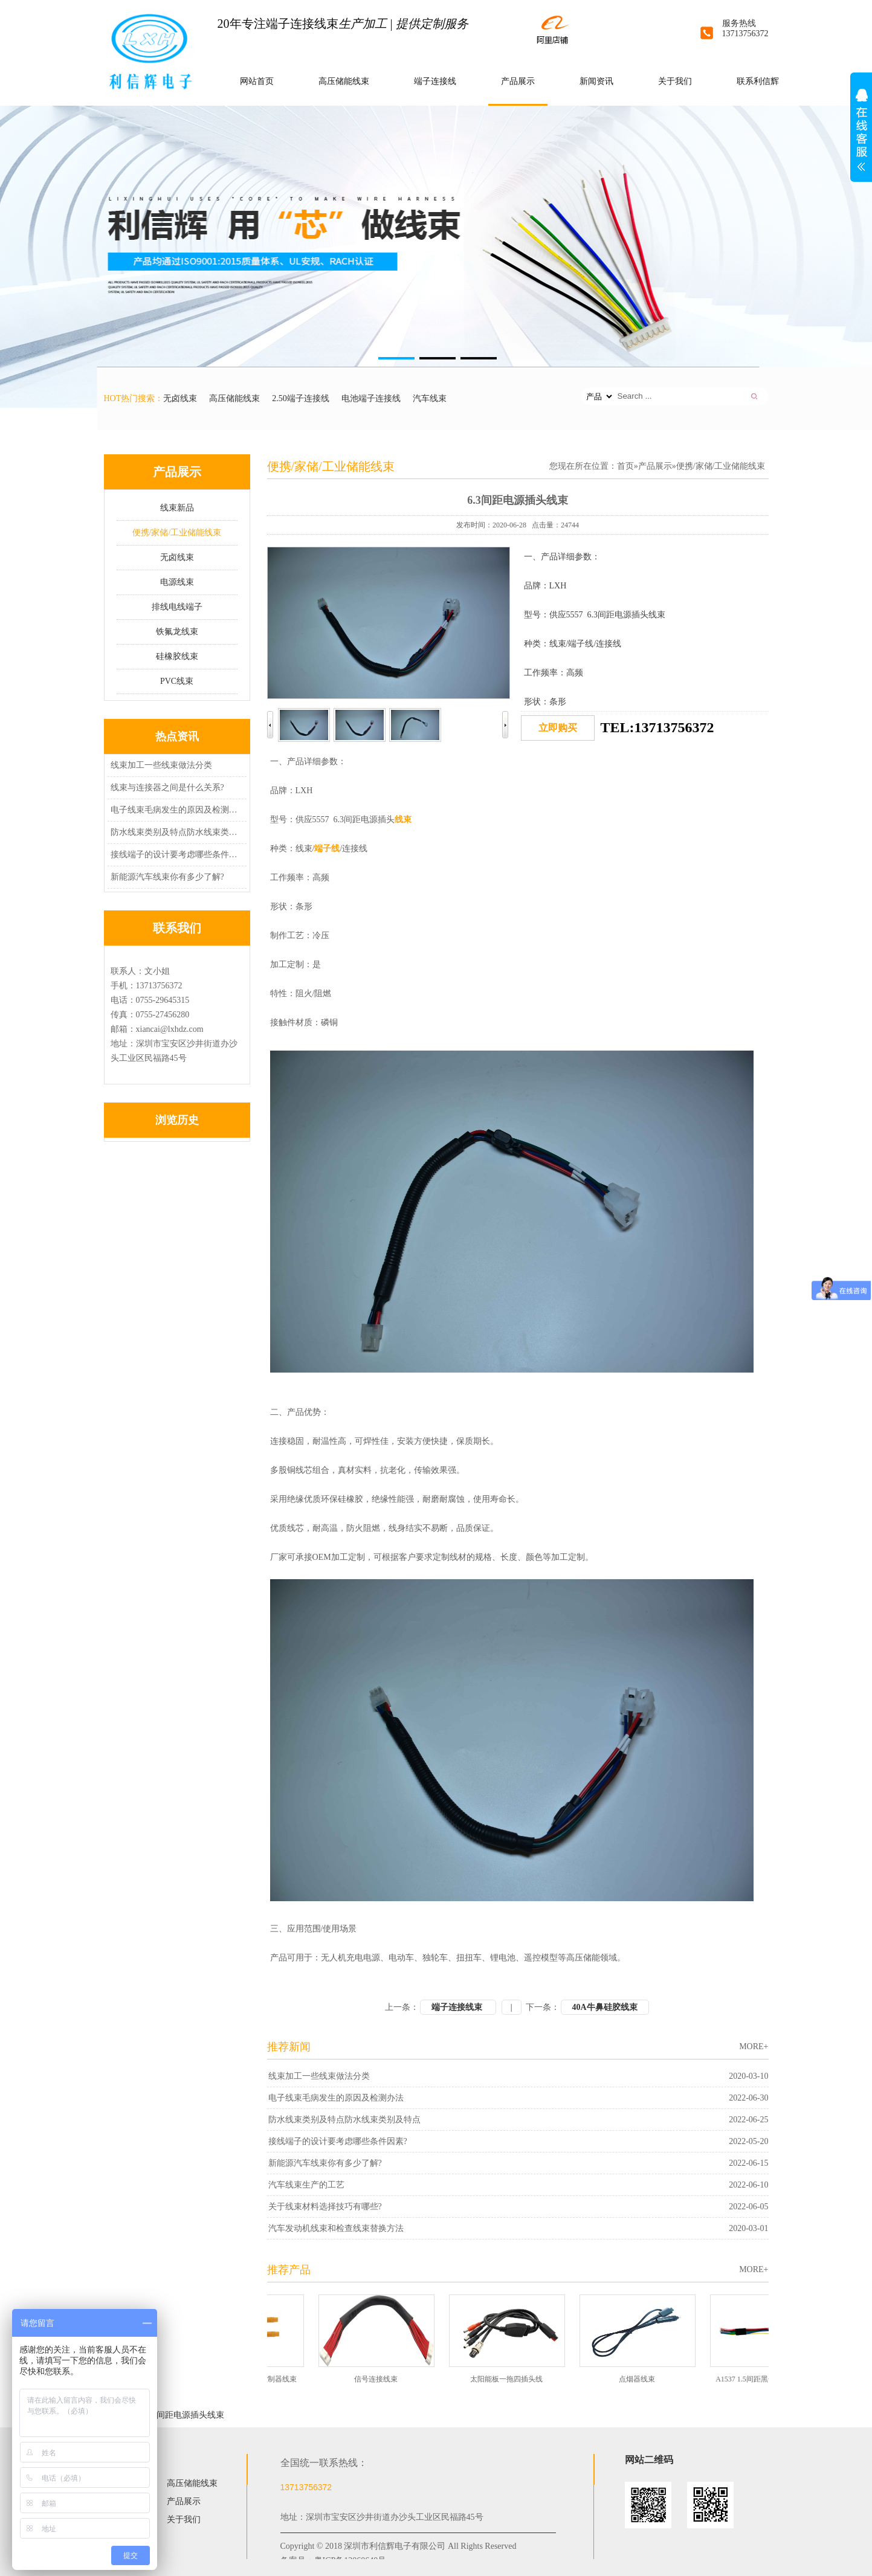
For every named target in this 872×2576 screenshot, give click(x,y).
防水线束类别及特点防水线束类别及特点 (175, 832)
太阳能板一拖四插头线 (511, 2379)
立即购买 (557, 728)
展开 (861, 136)
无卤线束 (180, 398)
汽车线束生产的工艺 (306, 2184)
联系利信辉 (758, 81)
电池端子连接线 (371, 398)
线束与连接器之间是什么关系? (167, 787)
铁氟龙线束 (177, 631)
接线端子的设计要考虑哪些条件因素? (175, 854)
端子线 (327, 848)
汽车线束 (430, 398)
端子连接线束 (458, 2007)
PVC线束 (176, 681)
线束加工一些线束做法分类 (161, 765)
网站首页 (257, 81)
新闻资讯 (596, 81)
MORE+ (753, 2046)
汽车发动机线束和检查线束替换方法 (336, 2228)
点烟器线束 (642, 2379)
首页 (625, 466)
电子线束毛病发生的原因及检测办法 (175, 809)
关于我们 (675, 81)
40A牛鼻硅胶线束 (605, 2007)
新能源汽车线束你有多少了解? (167, 876)
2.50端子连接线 (300, 398)
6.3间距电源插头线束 (185, 2415)
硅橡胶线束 (177, 656)
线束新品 (177, 507)
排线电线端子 (177, 606)
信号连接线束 (380, 2379)
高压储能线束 (343, 81)
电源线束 (177, 582)
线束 (403, 819)
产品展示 (518, 81)
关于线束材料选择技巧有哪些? (325, 2206)
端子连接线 (435, 81)
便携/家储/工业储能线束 (177, 532)
